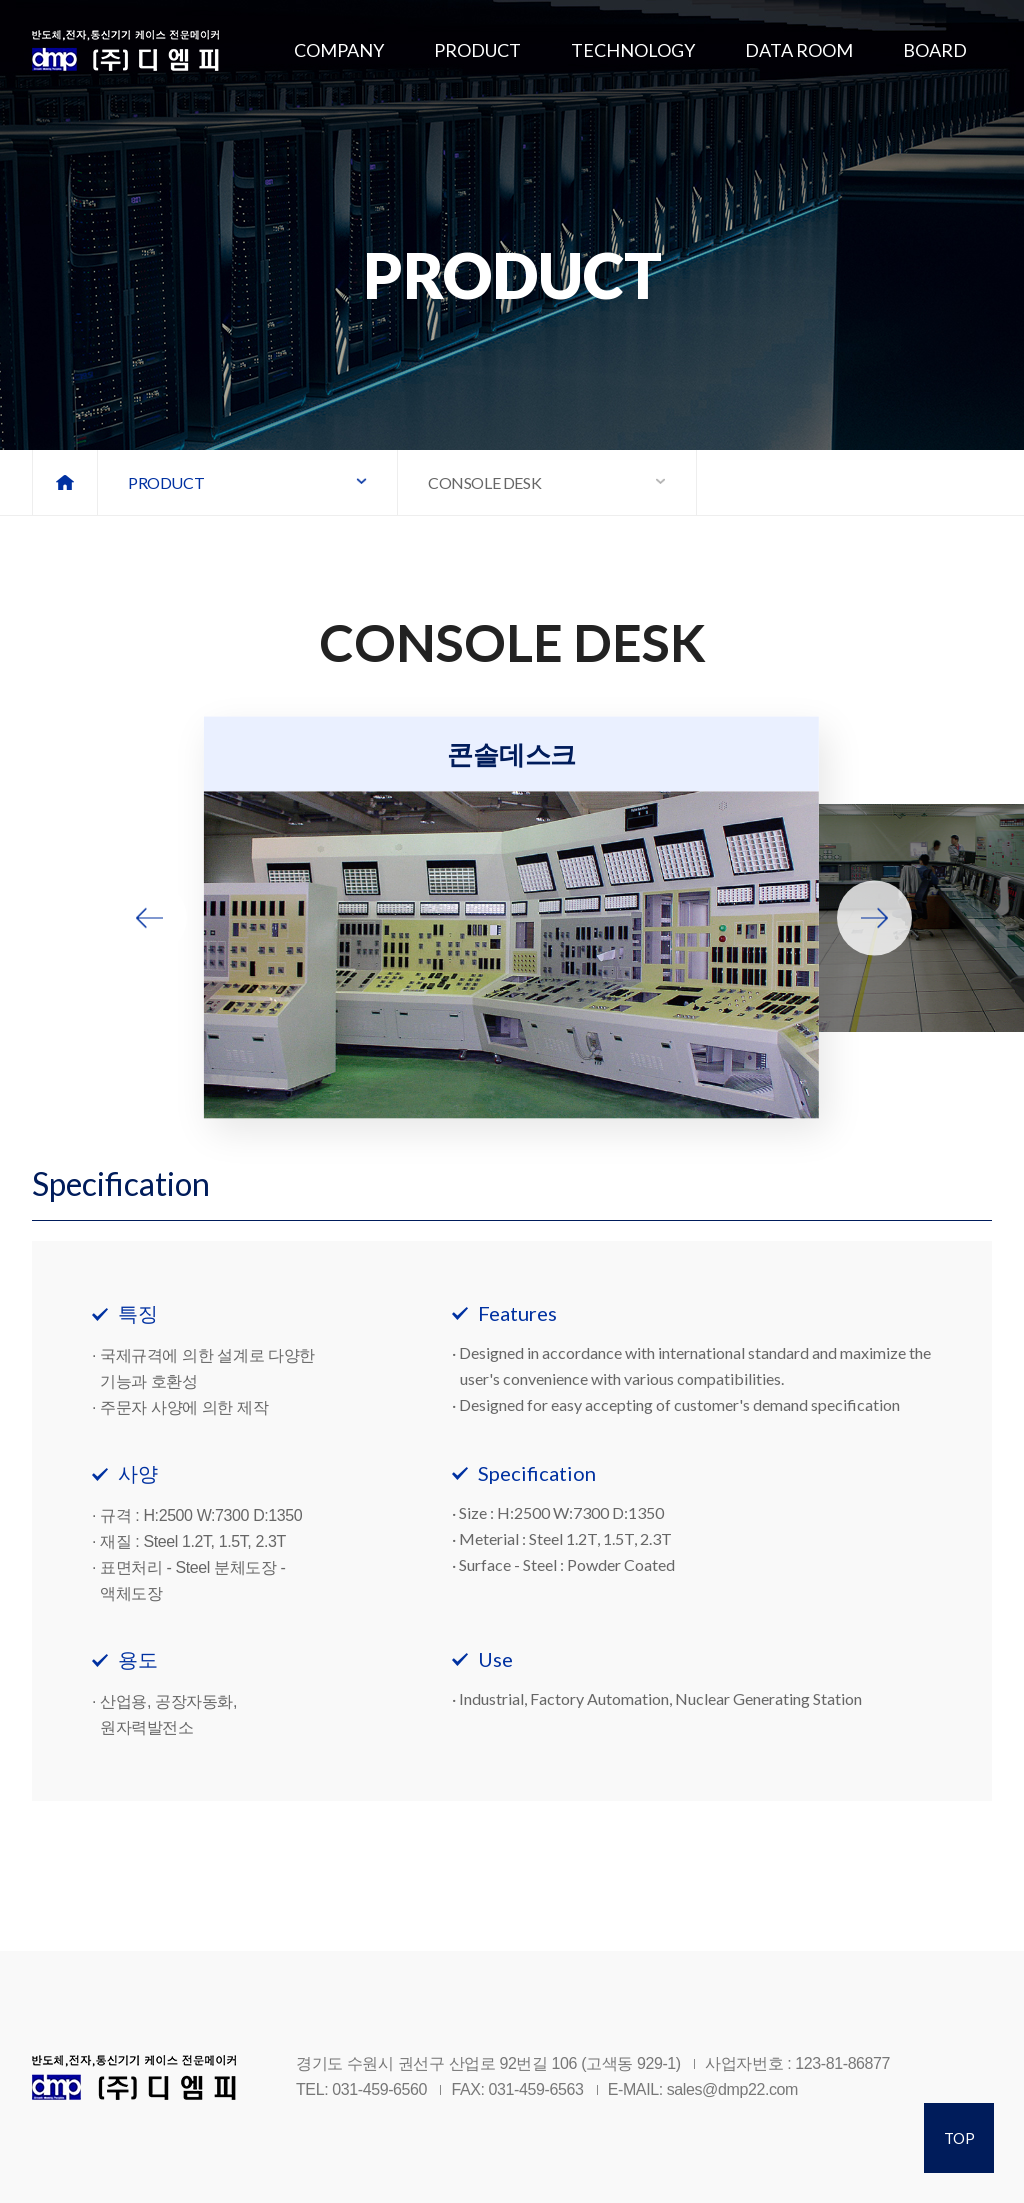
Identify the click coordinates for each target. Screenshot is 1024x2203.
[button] (149, 918)
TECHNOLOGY (633, 50)
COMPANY (339, 50)
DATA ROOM (799, 50)
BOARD (935, 50)
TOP (959, 2138)
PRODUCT (477, 50)
